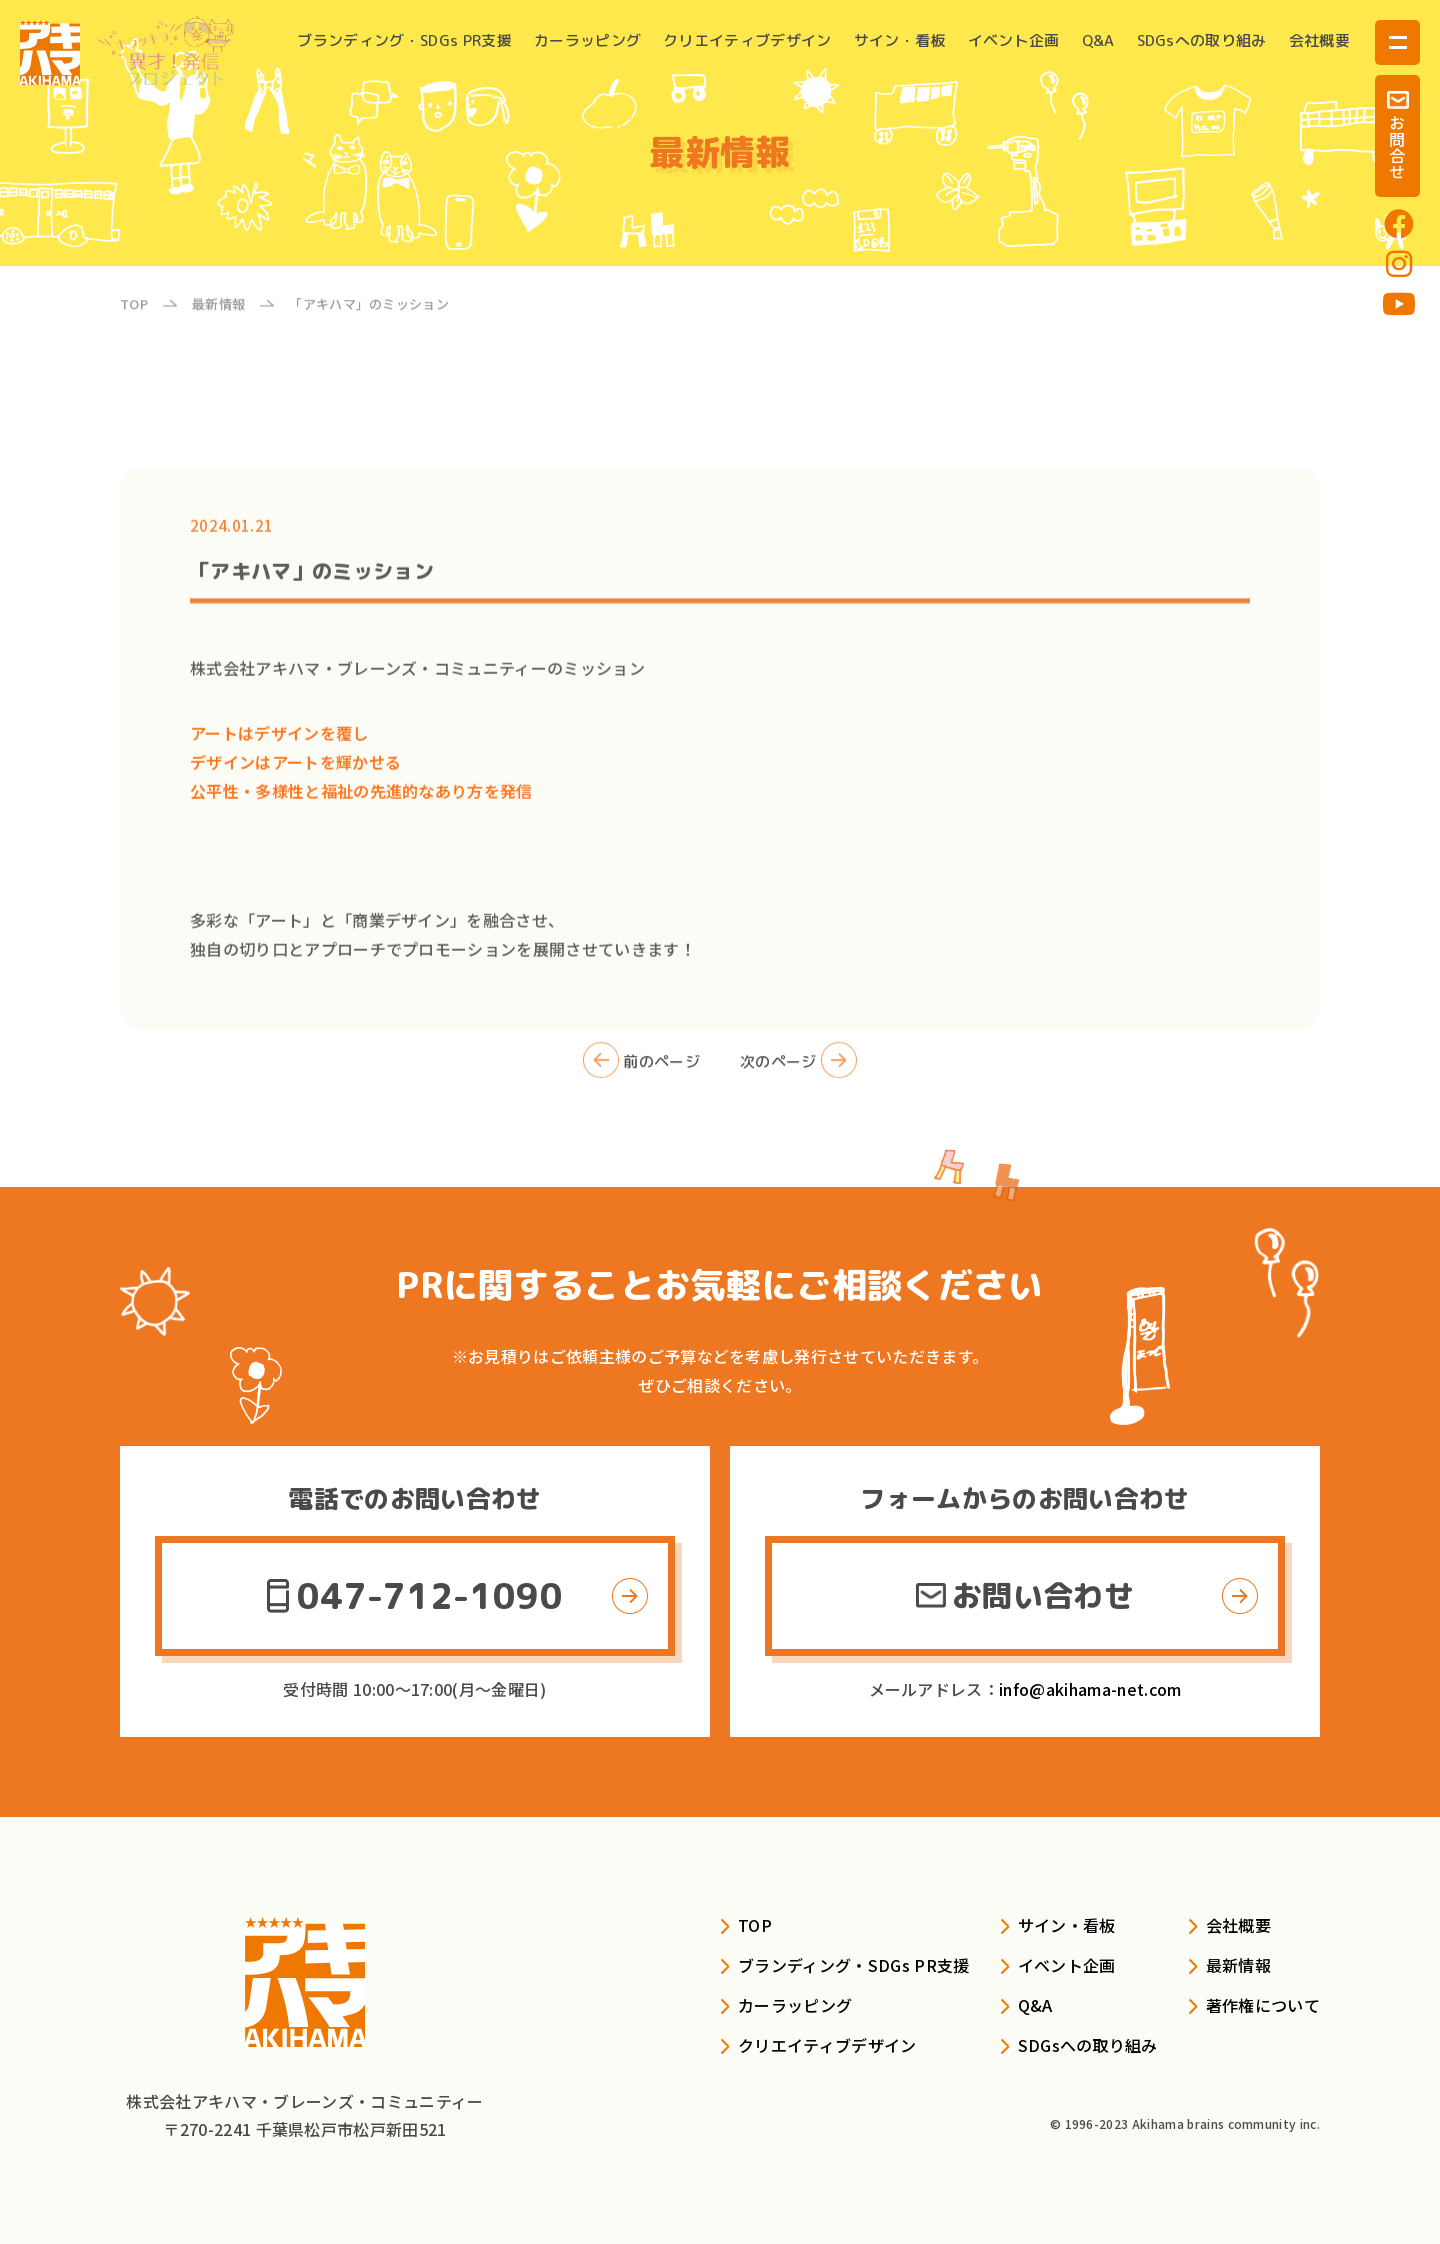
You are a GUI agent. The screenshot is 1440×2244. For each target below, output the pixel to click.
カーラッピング (587, 40)
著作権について (1263, 2005)
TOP (755, 1925)
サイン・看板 (900, 40)
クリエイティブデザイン (747, 40)
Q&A (1098, 40)
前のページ (641, 1080)
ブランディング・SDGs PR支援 (404, 40)
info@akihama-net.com (1090, 1689)
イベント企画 (1014, 40)
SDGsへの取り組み (1202, 40)
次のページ (798, 1080)
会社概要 (1319, 40)
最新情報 (1238, 1965)
